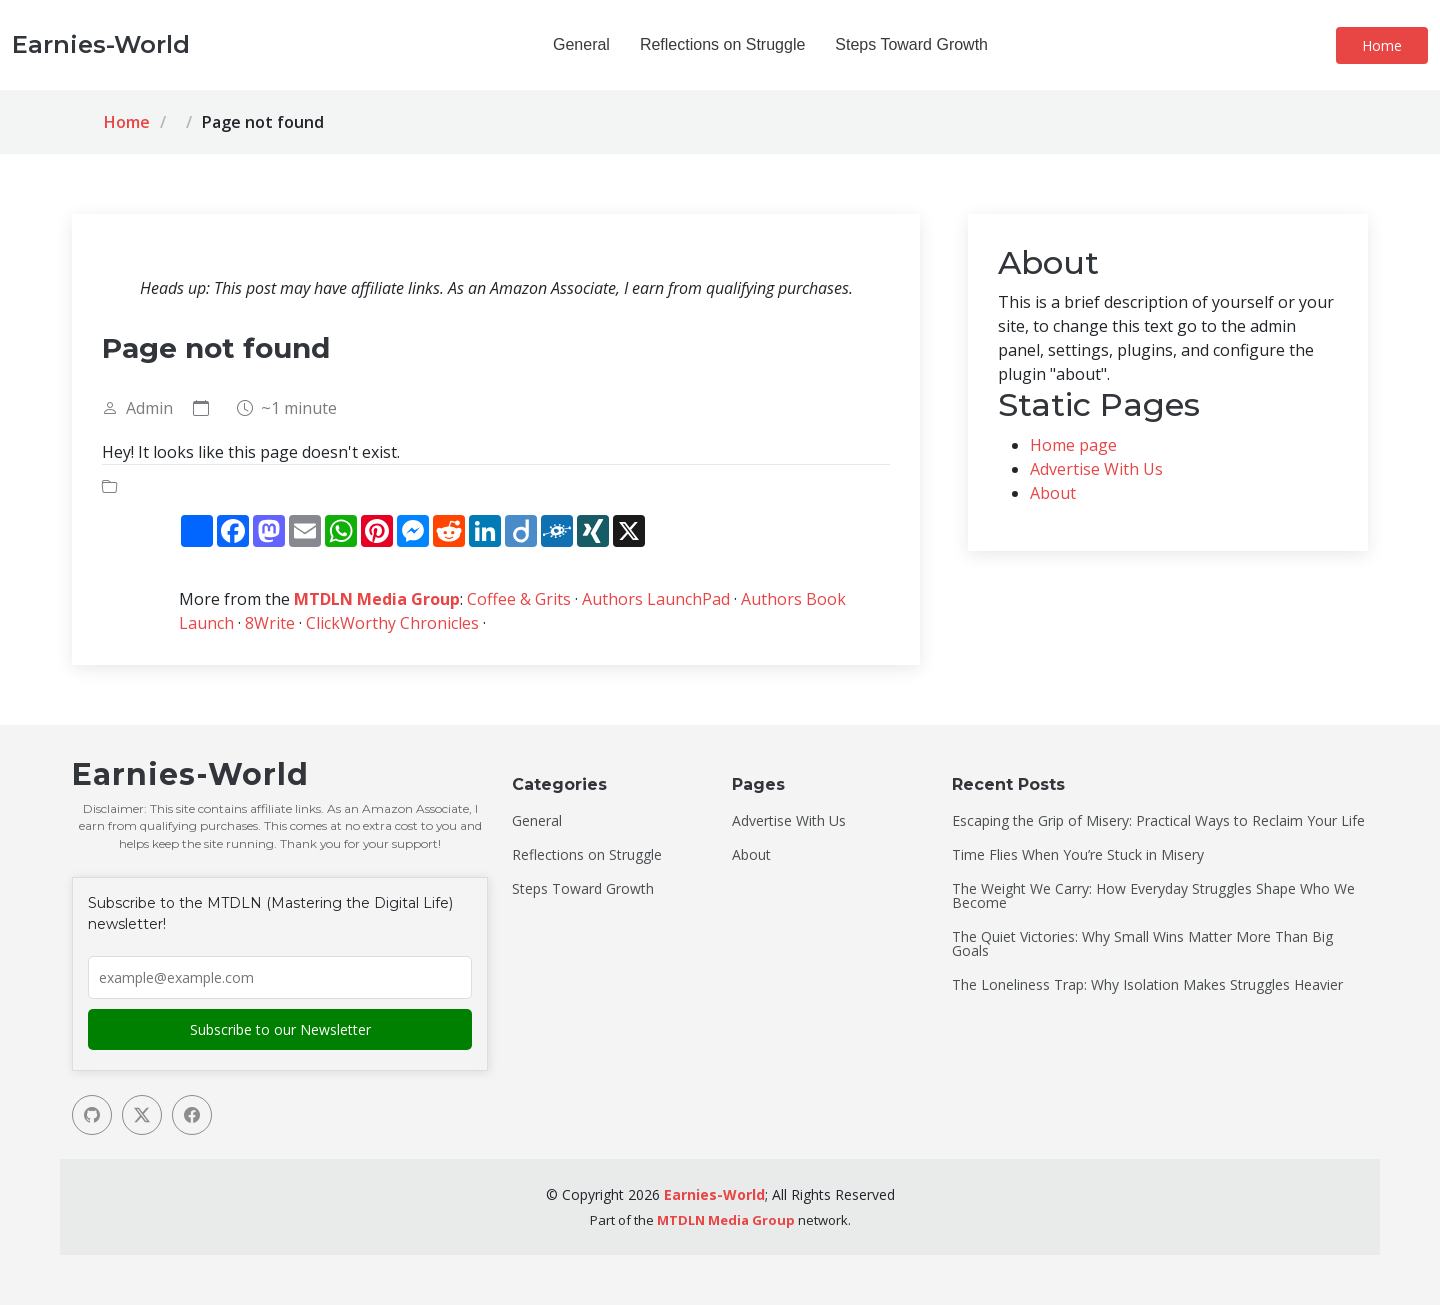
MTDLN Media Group (377, 599)
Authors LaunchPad (656, 599)
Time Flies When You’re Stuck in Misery (1078, 855)
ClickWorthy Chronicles (392, 623)
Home (1382, 45)
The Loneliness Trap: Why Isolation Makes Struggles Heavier (1147, 985)
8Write (270, 623)
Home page (1073, 445)
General (581, 44)
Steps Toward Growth (911, 44)
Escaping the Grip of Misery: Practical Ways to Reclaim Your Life (1158, 821)
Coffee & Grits (519, 599)
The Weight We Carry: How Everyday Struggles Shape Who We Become (1153, 896)
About (1053, 493)
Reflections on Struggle (722, 44)
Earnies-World (714, 1194)
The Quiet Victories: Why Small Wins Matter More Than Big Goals (1142, 944)
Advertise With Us (1096, 469)
